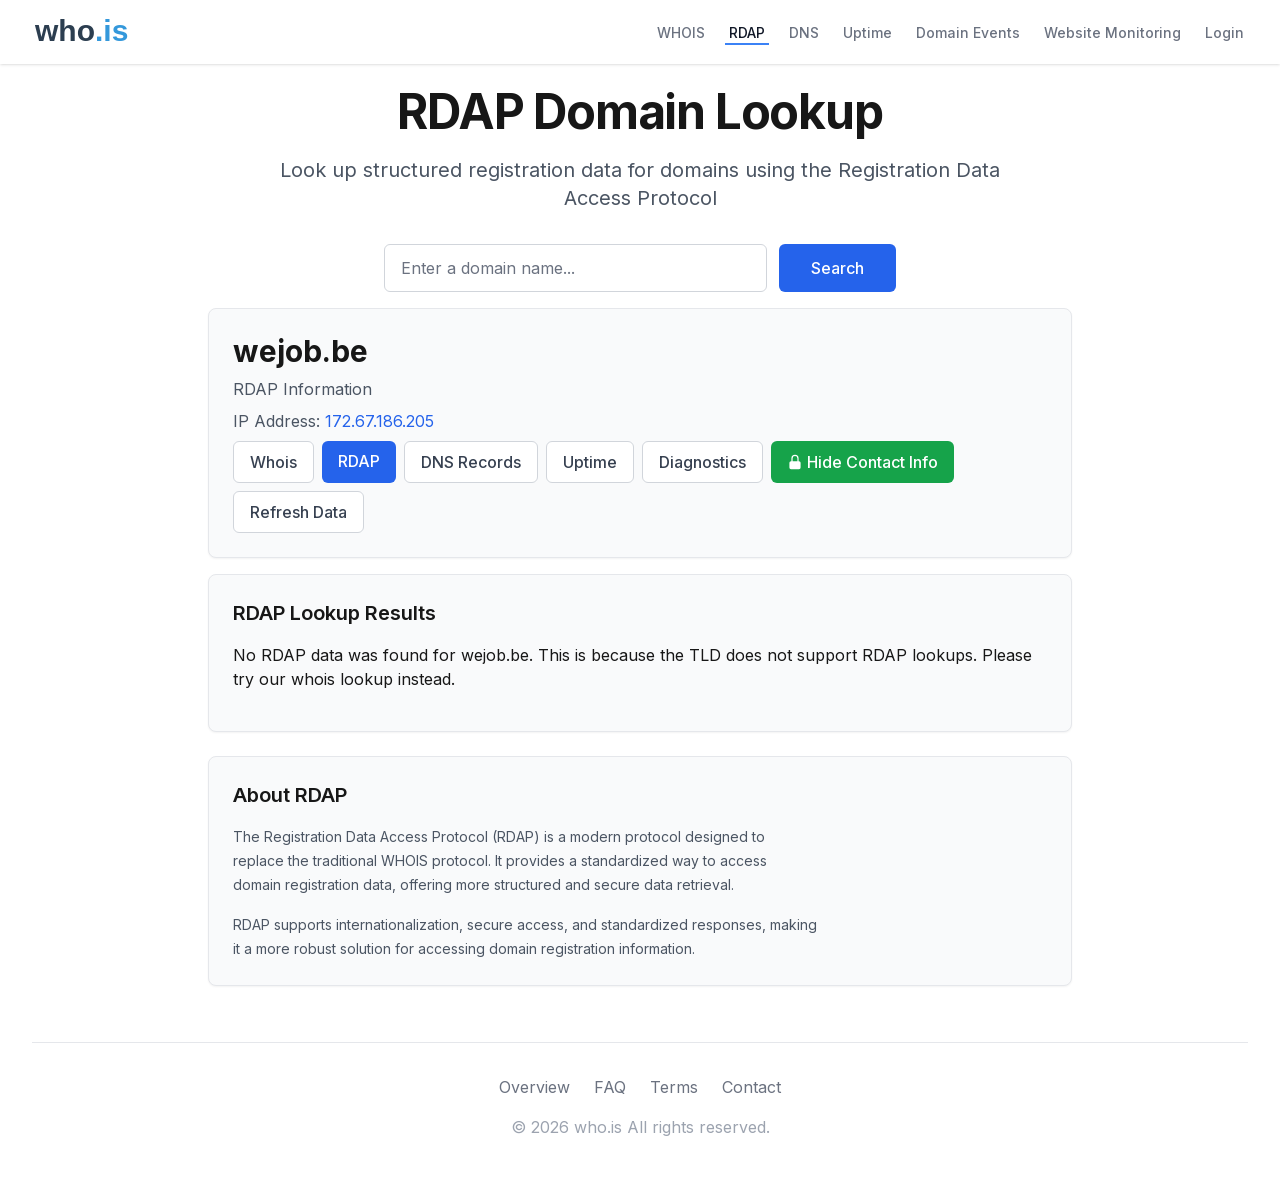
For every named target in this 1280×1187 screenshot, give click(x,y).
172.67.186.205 (379, 421)
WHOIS (681, 32)
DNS (804, 32)
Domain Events (968, 32)
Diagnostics (702, 462)
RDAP (747, 32)
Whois (273, 462)
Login (1224, 32)
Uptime (867, 32)
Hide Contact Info (862, 462)
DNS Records (471, 462)
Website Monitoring (1112, 32)
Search (837, 268)
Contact (751, 1087)
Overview (534, 1087)
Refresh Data (298, 512)
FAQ (610, 1087)
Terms (674, 1087)
